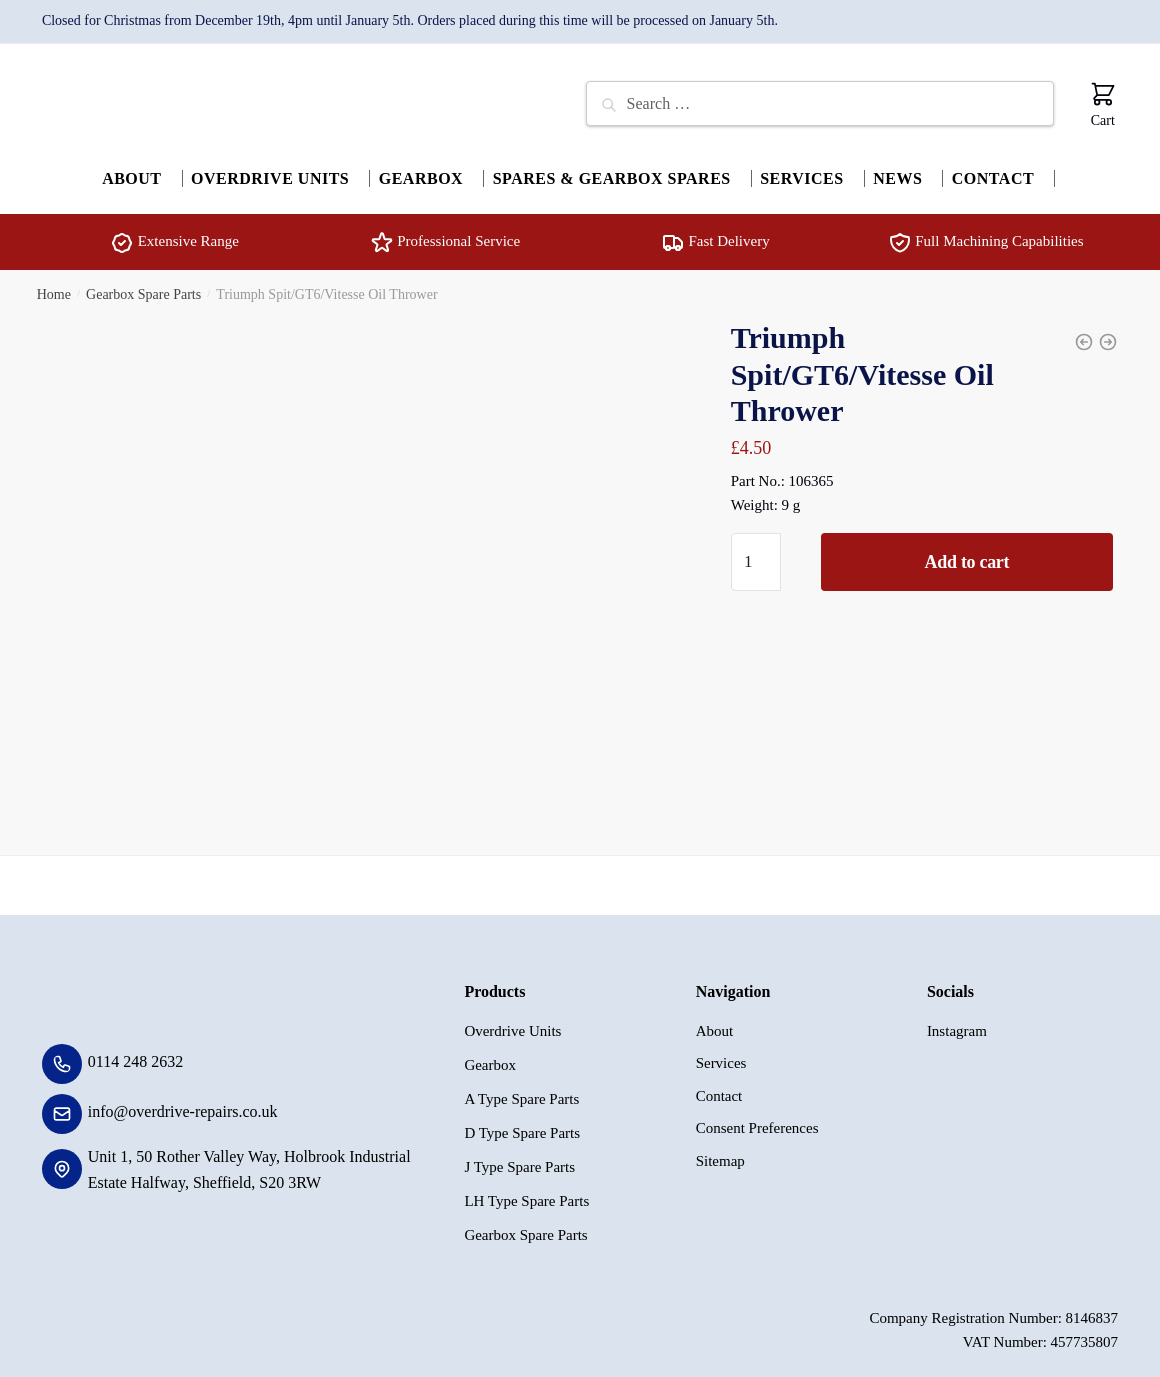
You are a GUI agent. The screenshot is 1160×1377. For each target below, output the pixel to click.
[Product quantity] (756, 553)
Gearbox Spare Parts (143, 284)
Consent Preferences (757, 1119)
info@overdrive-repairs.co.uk (183, 1101)
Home (54, 284)
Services (721, 1054)
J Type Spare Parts (519, 1157)
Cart (1103, 104)
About (715, 1021)
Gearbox (490, 1055)
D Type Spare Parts (522, 1123)
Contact (719, 1086)
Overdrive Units (512, 1021)
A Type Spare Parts (521, 1089)
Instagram (957, 1021)
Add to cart (967, 553)
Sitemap (720, 1151)
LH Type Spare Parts (526, 1191)
